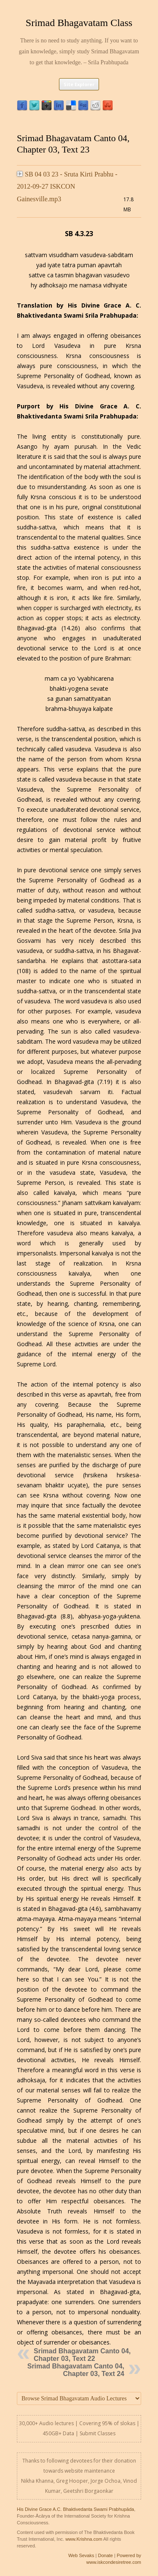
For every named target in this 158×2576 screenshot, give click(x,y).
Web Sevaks (81, 2555)
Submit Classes (97, 2433)
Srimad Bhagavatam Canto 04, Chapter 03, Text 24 (75, 2370)
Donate (105, 2555)
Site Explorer (79, 84)
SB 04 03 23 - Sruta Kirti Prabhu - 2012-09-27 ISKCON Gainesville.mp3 (67, 187)
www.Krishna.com (83, 2539)
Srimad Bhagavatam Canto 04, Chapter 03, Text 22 (82, 2354)
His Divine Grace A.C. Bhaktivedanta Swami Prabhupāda (75, 2509)
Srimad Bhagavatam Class (79, 22)
